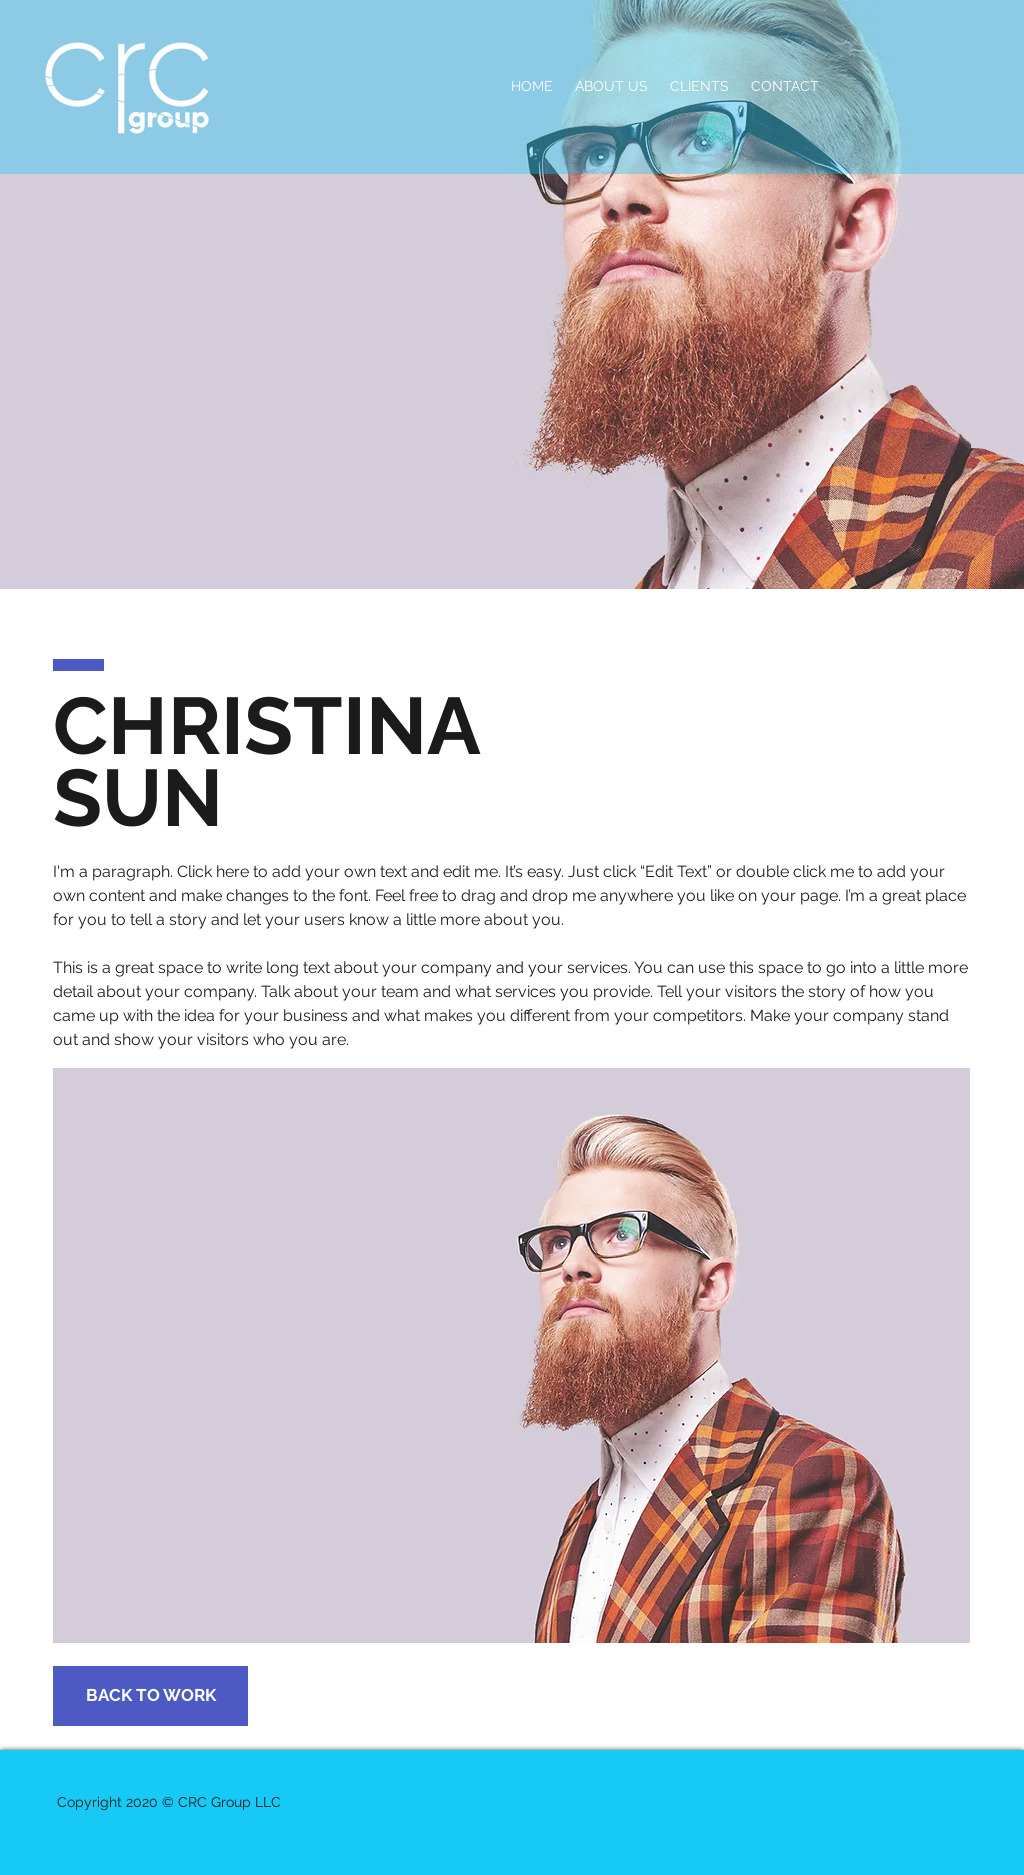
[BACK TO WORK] (150, 1696)
